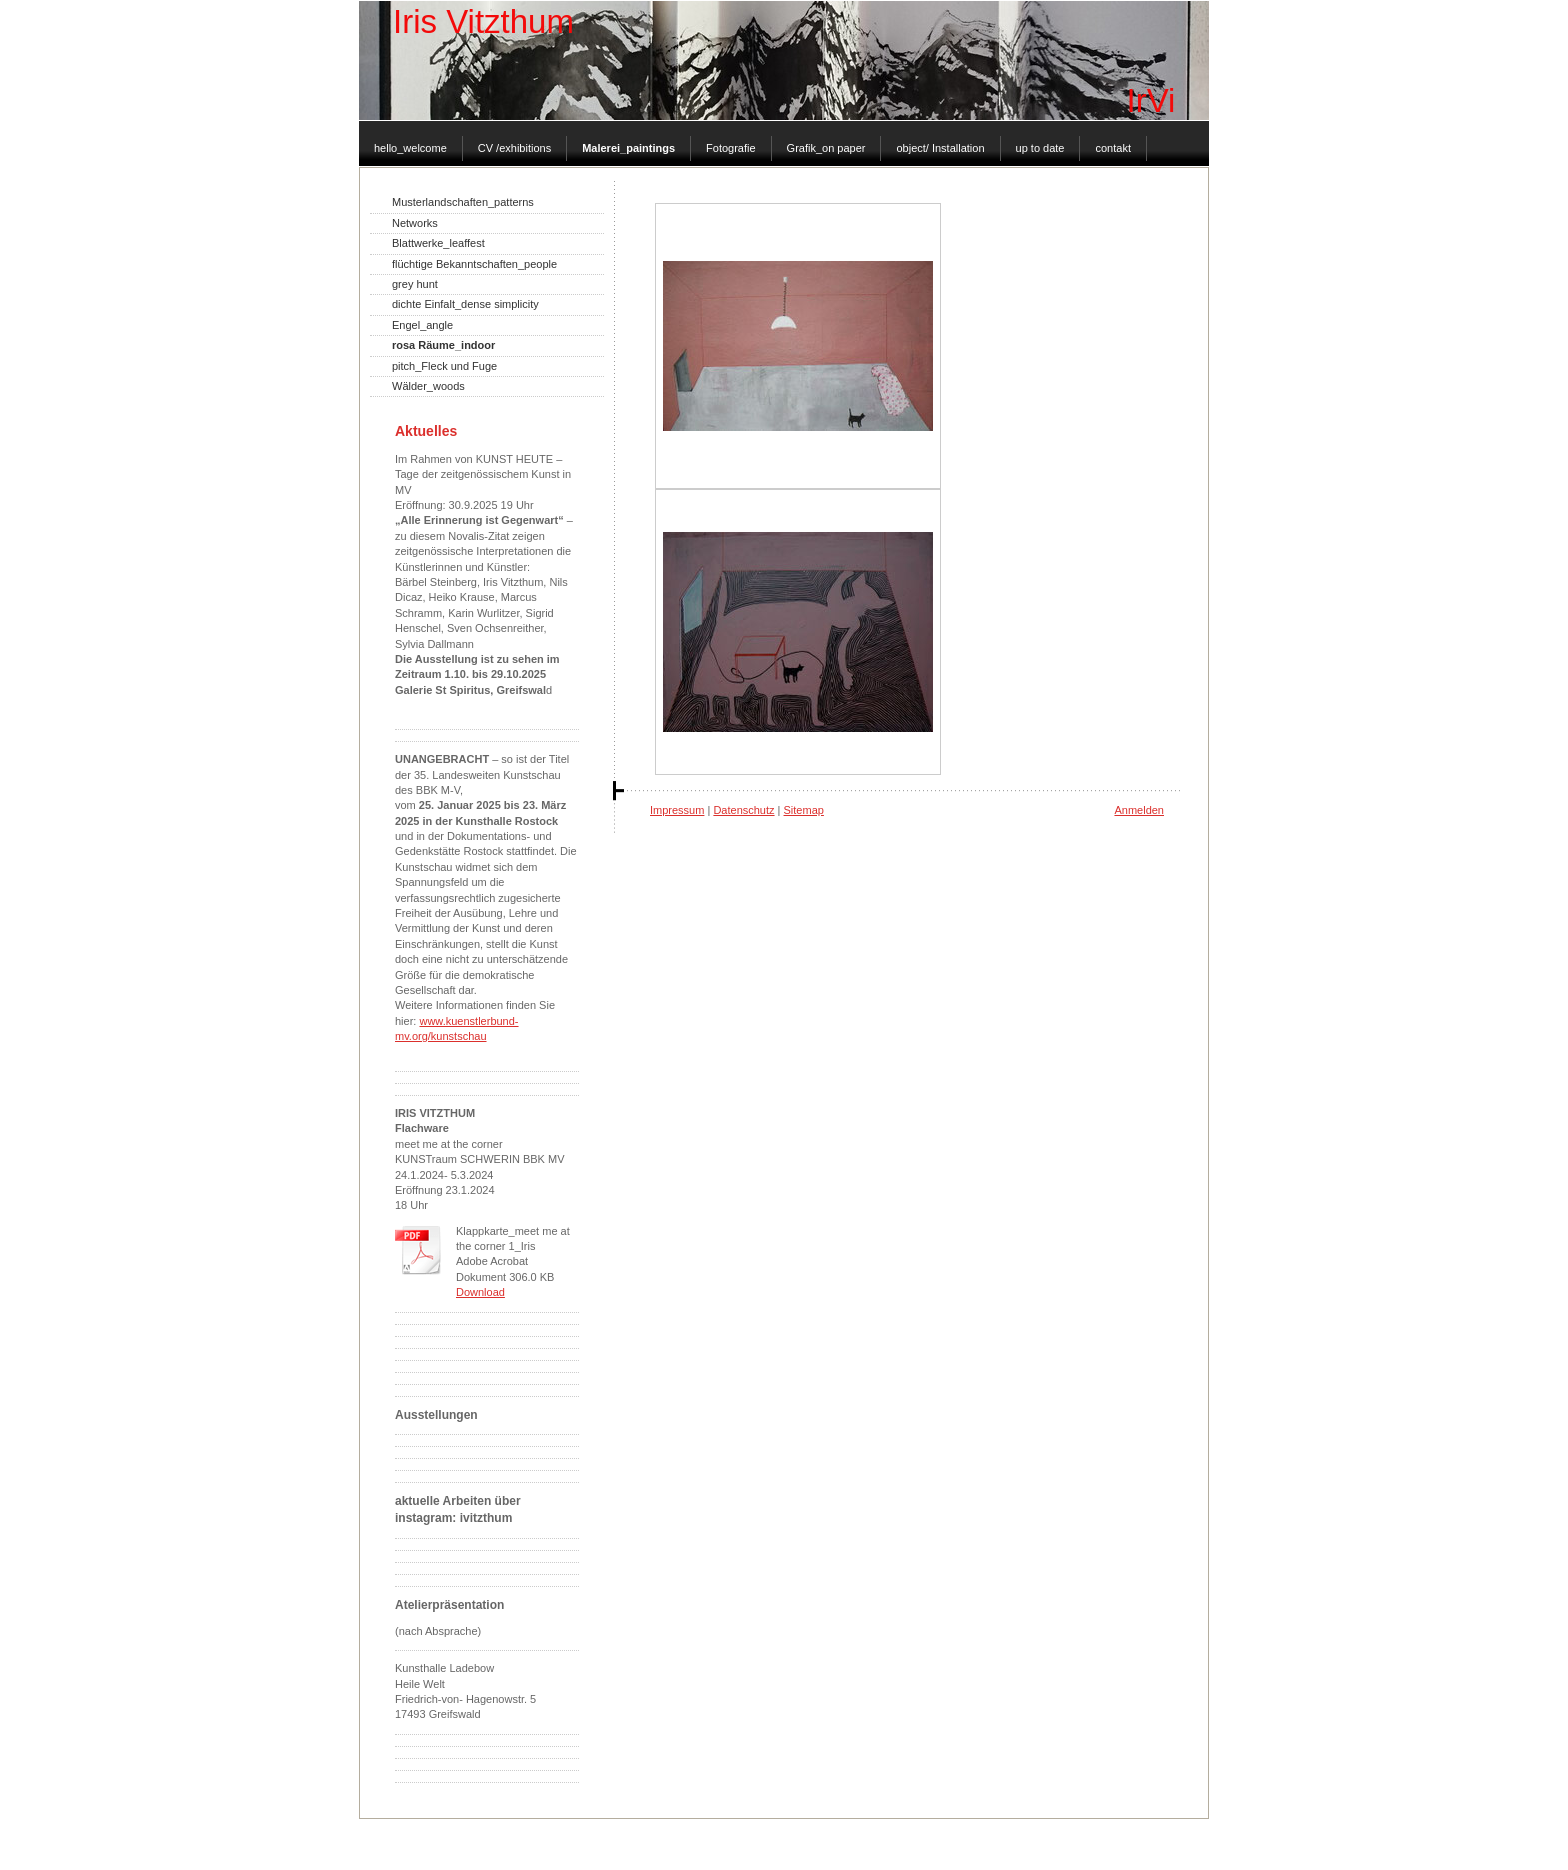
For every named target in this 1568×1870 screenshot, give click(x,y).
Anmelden (1139, 810)
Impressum (677, 810)
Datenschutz (743, 810)
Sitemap (804, 810)
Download (480, 1292)
